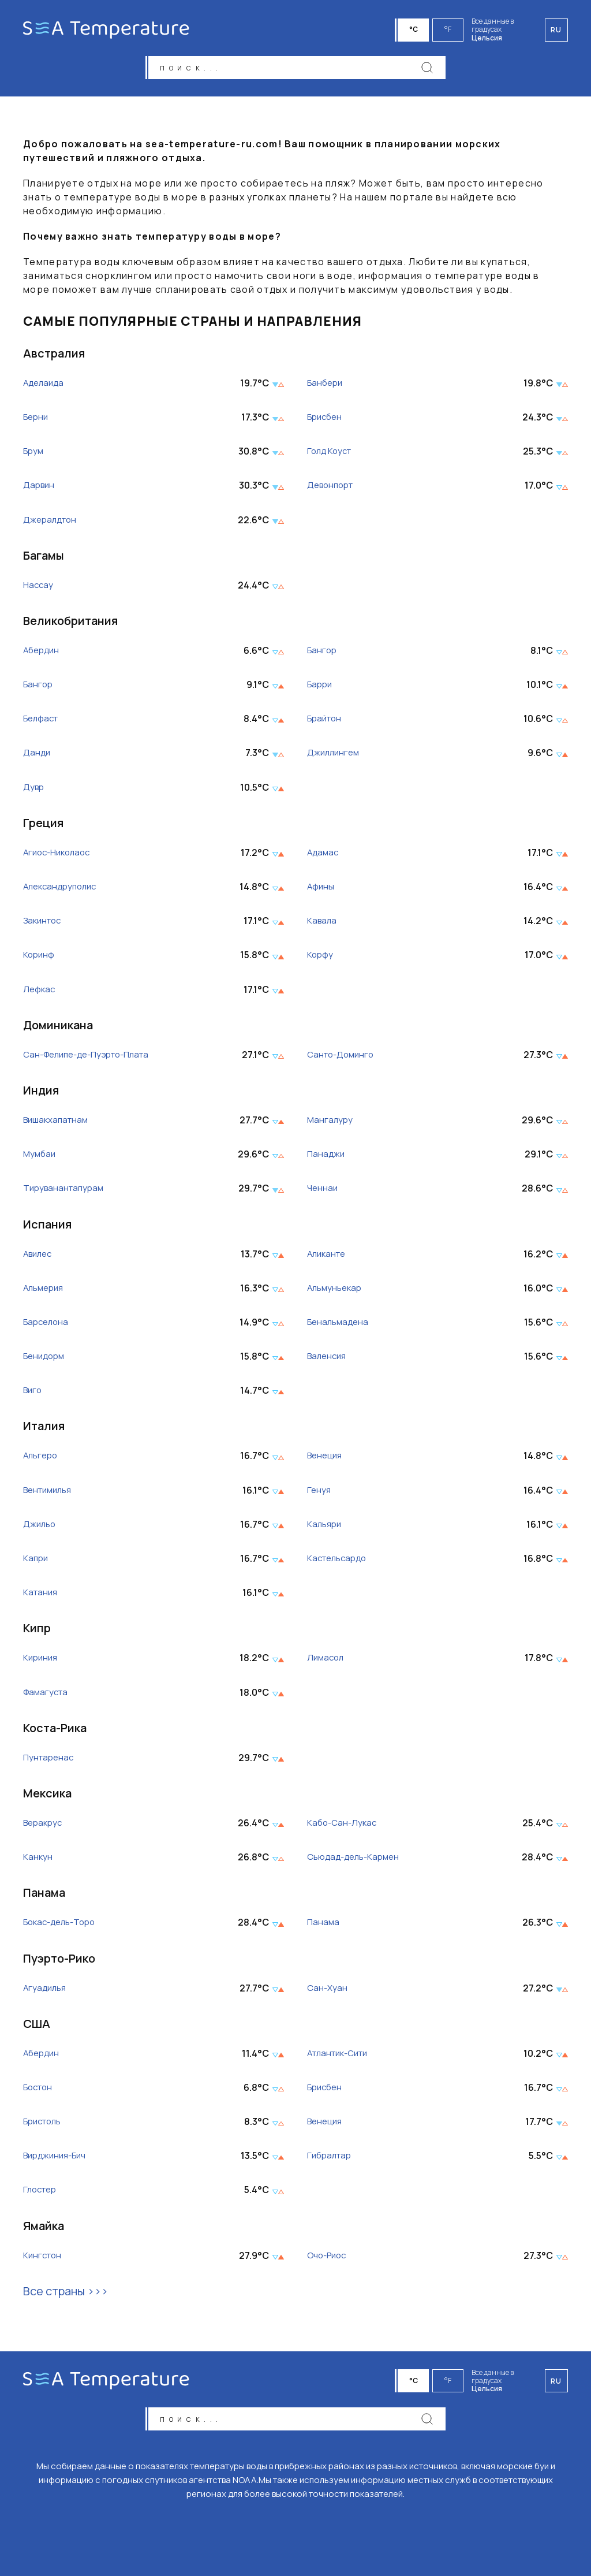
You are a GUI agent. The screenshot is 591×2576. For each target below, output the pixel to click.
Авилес (39, 1257)
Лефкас (40, 992)
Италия (44, 1429)
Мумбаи (40, 1157)
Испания (47, 1227)
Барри (321, 688)
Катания (41, 1596)
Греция (43, 826)
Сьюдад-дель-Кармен (357, 1860)
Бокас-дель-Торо (63, 1925)
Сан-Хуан (328, 1991)
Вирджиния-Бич (58, 2159)
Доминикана (58, 1028)
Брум (34, 454)
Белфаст (42, 722)
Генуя (319, 1493)
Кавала (322, 924)
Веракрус (44, 1826)
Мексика (47, 1796)
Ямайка (43, 2228)
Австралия (54, 356)
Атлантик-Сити (341, 2057)
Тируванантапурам (66, 1191)
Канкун (38, 1860)
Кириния (41, 1661)
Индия (41, 1093)
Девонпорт (332, 488)
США (36, 2027)
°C (415, 29)
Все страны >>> (65, 2294)
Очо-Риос (329, 2258)
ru (556, 2378)
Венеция (326, 1459)
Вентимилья (50, 1493)
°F (449, 29)
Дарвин (40, 488)
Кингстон (43, 2258)
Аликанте (328, 1257)
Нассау (38, 588)
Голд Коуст (331, 454)
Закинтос (44, 924)
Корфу (321, 958)
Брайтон (326, 722)
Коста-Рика (55, 1731)
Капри (36, 1562)
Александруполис (63, 890)
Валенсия (328, 1359)
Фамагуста (47, 1695)
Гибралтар (331, 2159)
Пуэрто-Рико (59, 1961)
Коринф (40, 958)
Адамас (324, 856)
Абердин (42, 654)
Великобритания (70, 624)
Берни (37, 420)
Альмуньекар (336, 1291)
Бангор (323, 654)
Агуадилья (46, 1991)
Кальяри (325, 1527)
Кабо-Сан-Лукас (343, 1826)
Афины (321, 890)
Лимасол (326, 1661)
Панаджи (326, 1157)
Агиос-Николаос (59, 856)
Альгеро (42, 1459)
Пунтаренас (50, 1761)
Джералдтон (51, 523)
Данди (37, 756)
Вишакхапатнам (57, 1123)
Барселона (47, 1325)
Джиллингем (334, 756)
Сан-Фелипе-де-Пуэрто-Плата (93, 1058)
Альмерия (45, 1291)
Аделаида (45, 386)
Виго (33, 1393)
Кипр (37, 1631)
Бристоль (44, 2125)
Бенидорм (46, 1359)
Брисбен (326, 420)
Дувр (34, 790)
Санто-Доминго (343, 1058)
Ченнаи (323, 1191)
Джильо (40, 1527)
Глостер (41, 2193)
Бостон (39, 2091)
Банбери (326, 386)
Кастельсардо (339, 1562)
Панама (44, 1896)
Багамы (43, 559)
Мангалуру (330, 1123)
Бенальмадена (340, 1325)
